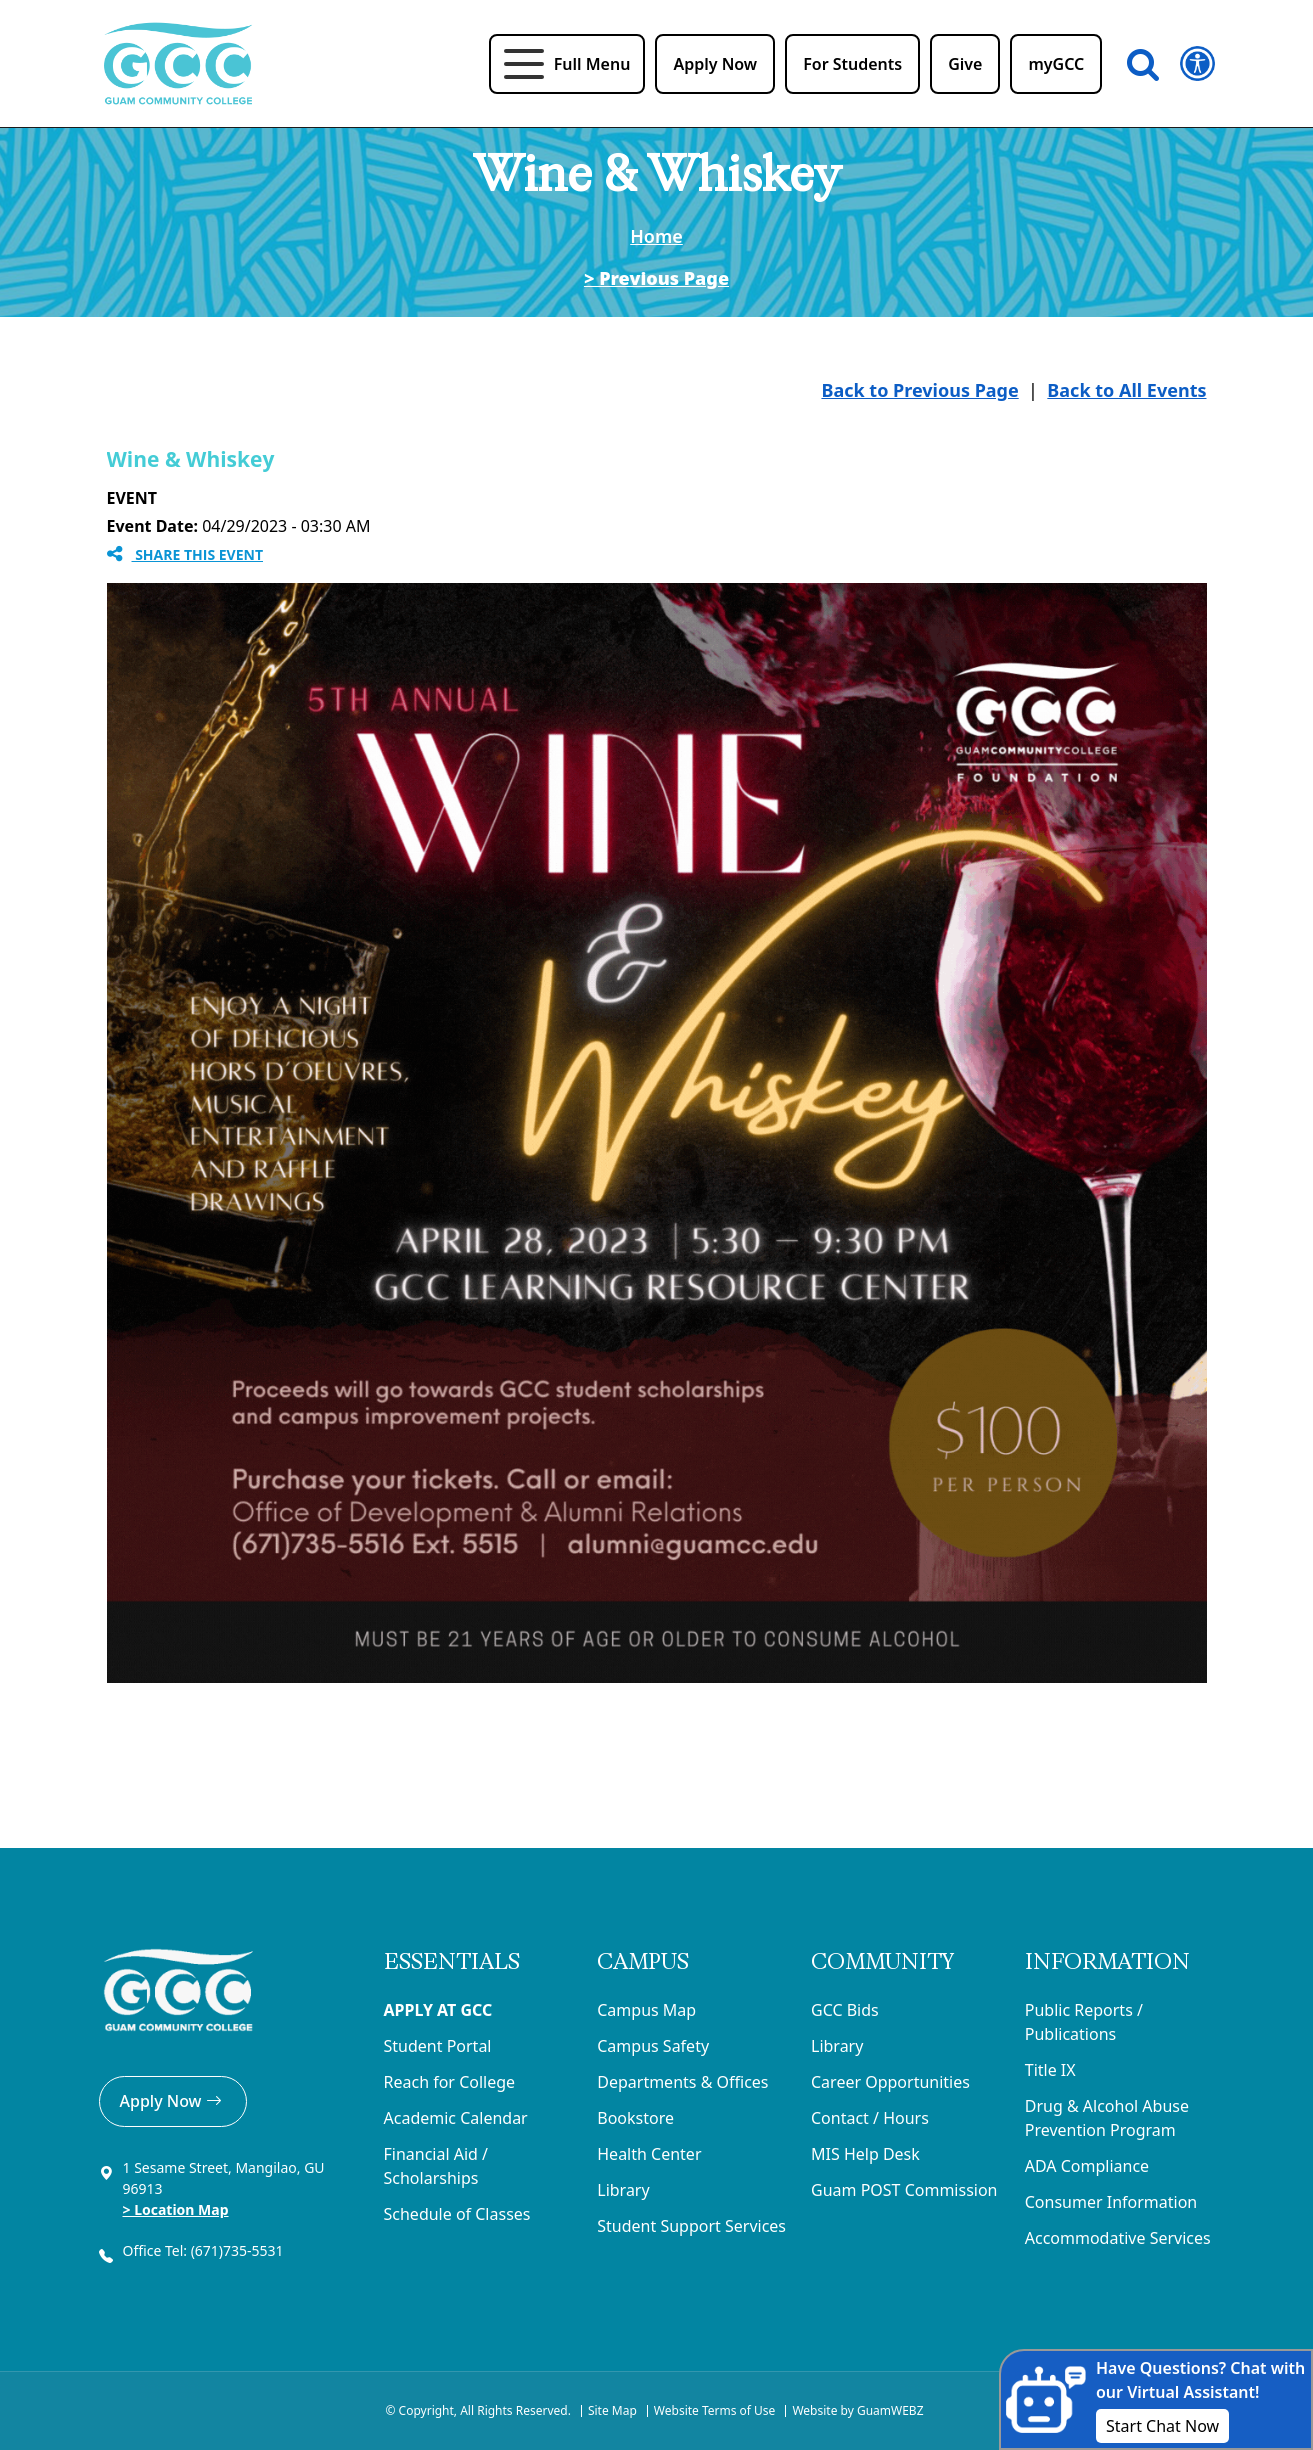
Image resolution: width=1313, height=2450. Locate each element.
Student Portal (438, 2046)
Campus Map (646, 2010)
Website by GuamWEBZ (857, 2410)
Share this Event (185, 554)
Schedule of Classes (457, 2214)
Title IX (1050, 2070)
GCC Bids (845, 2010)
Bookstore (635, 2118)
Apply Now (173, 2101)
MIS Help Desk (865, 2154)
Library (623, 2190)
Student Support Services (691, 2226)
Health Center (649, 2154)
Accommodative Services (1118, 2238)
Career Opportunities (890, 2082)
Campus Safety (653, 2046)
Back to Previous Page (919, 390)
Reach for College (450, 2082)
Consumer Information (1111, 2202)
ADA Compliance (1087, 2166)
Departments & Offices (682, 2082)
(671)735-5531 (239, 2250)
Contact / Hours (870, 2118)
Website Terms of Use (715, 2410)
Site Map (612, 2410)
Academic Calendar (456, 2118)
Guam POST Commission (904, 2190)
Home (656, 236)
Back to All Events (1126, 390)
